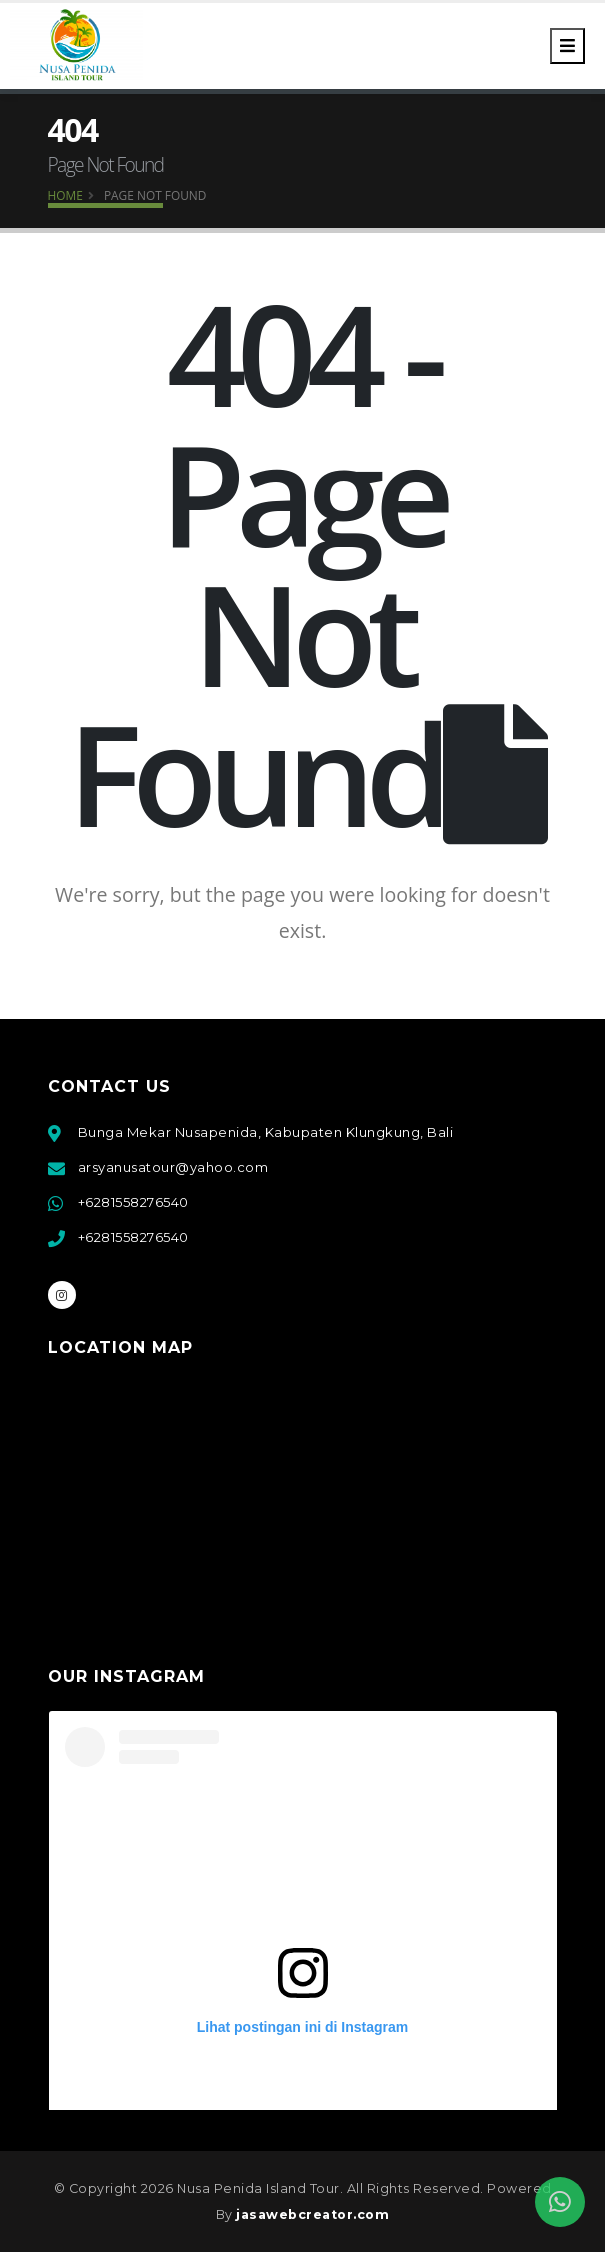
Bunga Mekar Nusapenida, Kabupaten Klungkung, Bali (266, 1132)
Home (65, 195)
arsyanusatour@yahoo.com (173, 1167)
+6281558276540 (133, 1202)
